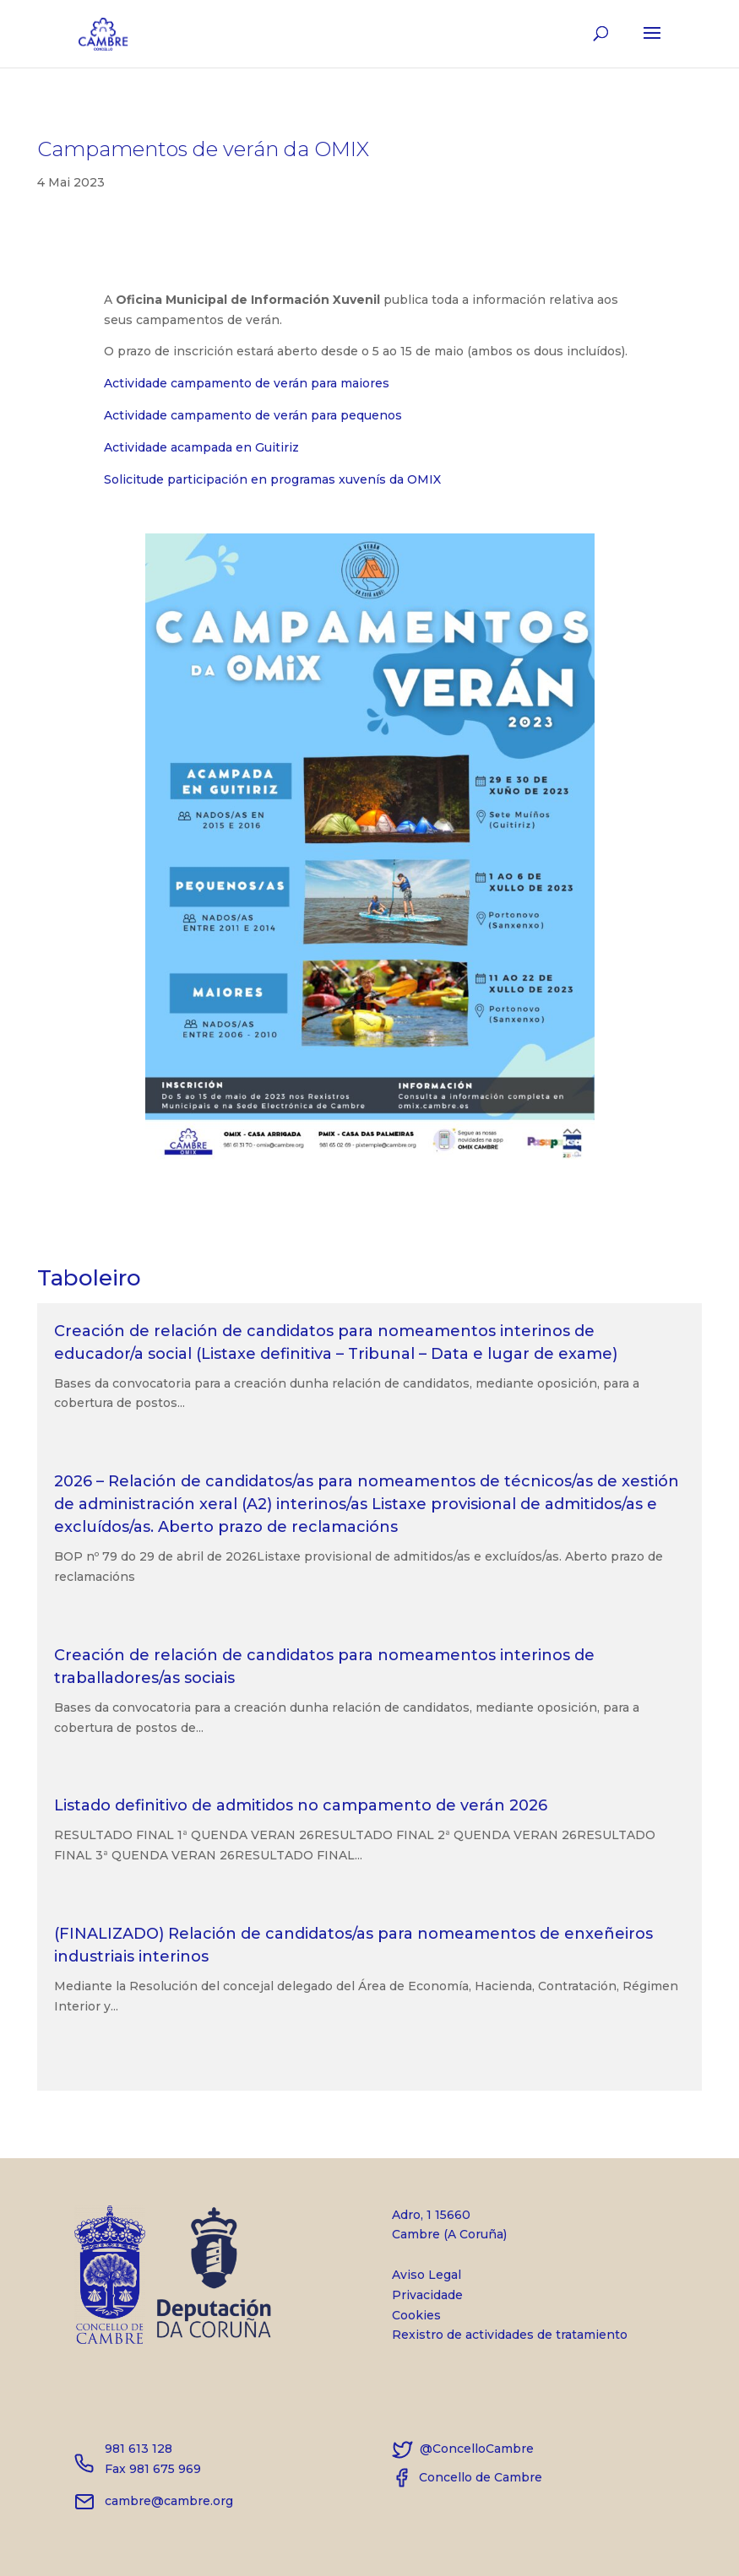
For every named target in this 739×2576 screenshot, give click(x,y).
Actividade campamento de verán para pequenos (253, 415)
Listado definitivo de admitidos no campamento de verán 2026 (300, 1805)
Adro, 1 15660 (510, 2226)
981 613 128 (138, 2448)
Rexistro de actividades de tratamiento (510, 2334)
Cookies (416, 2315)
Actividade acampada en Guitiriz (201, 447)
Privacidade (427, 2295)
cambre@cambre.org (153, 2500)
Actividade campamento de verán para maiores (246, 383)
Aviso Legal (426, 2274)
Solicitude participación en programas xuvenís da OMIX (272, 479)
